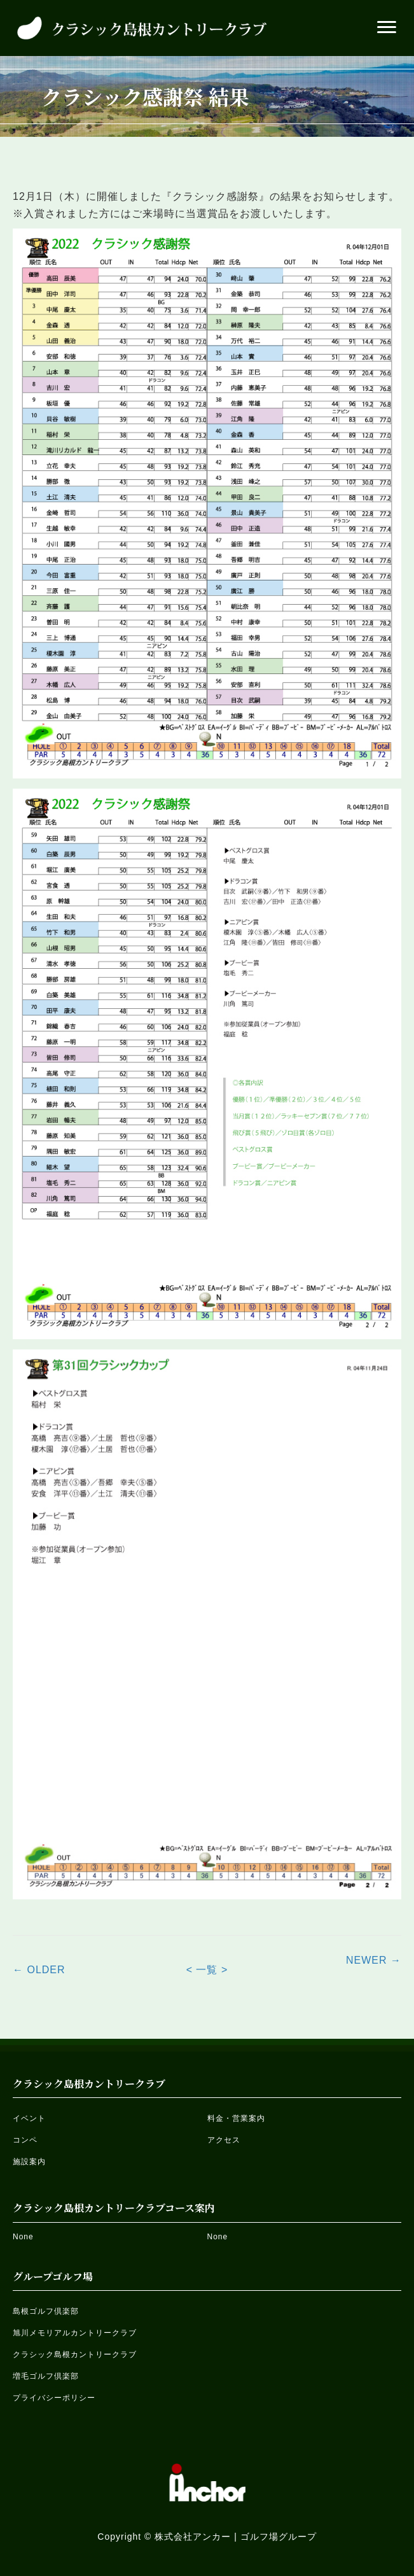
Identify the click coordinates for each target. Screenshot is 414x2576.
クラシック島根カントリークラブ (75, 2354)
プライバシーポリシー (54, 2397)
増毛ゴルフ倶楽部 (46, 2376)
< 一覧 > (207, 1969)
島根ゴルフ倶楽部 (46, 2311)
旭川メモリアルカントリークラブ (75, 2332)
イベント (29, 2118)
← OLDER (39, 1969)
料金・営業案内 (236, 2118)
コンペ (25, 2140)
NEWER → (373, 1960)
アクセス (223, 2140)
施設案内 (29, 2161)
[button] (386, 27)
